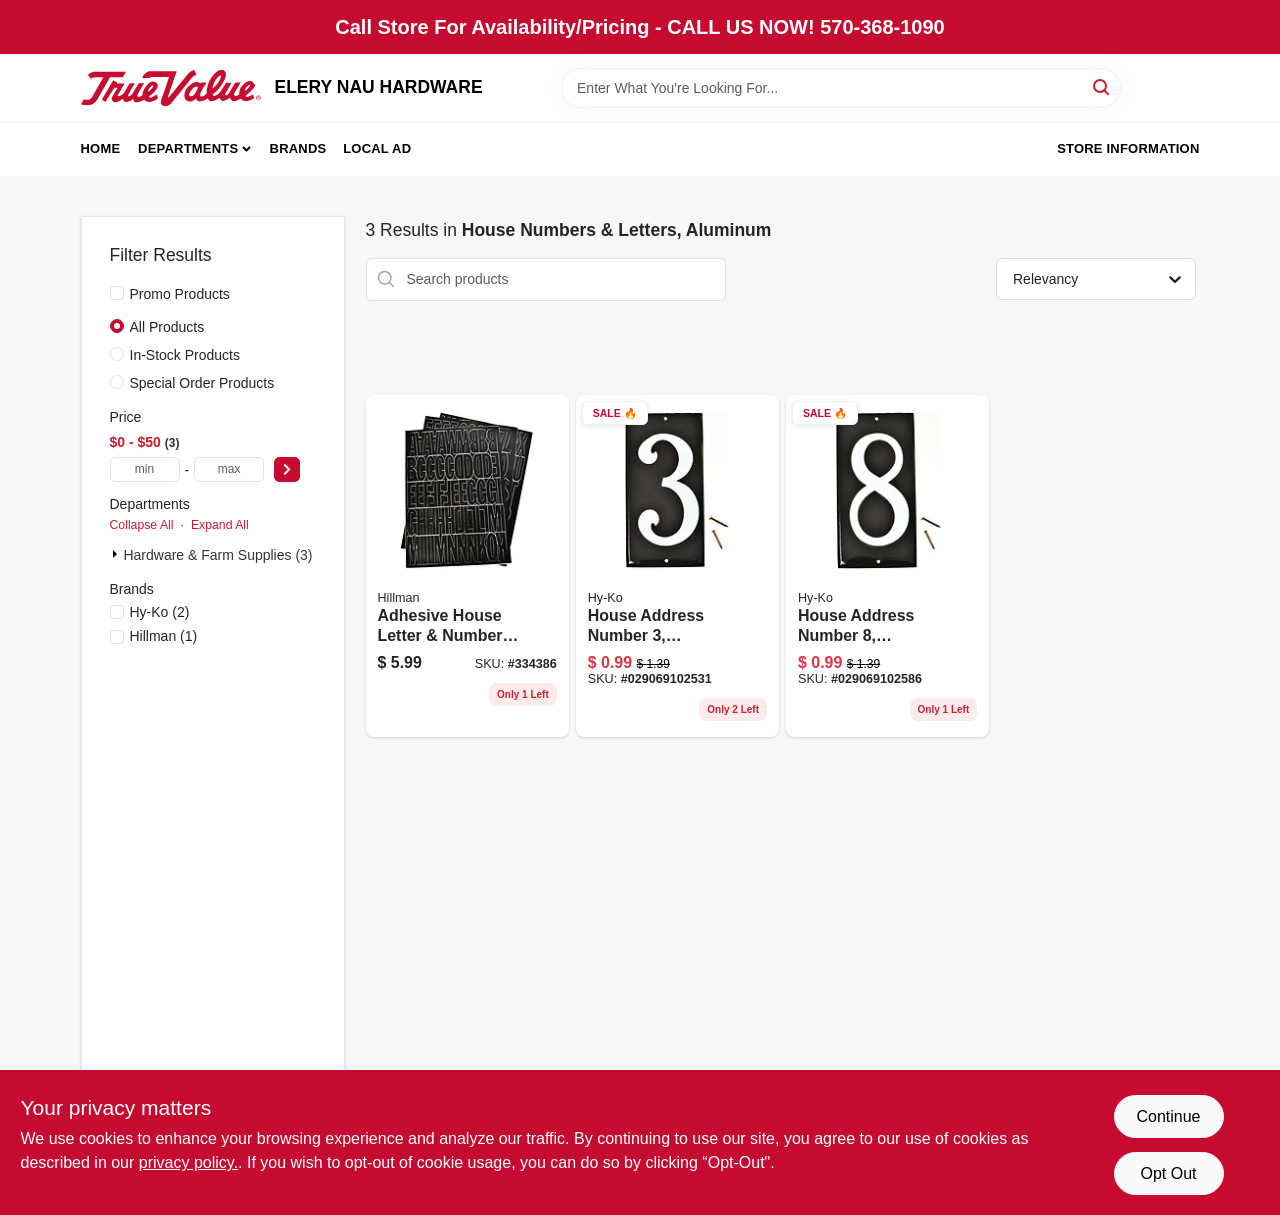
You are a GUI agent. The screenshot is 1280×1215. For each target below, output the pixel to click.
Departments (188, 148)
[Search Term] (841, 88)
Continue (1168, 1116)
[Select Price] (287, 469)
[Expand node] (117, 554)
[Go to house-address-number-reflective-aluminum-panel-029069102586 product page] (887, 566)
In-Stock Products (185, 355)
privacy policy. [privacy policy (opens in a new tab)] (188, 1162)
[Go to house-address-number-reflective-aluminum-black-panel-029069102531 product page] (677, 566)
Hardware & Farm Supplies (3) (217, 555)
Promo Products (180, 294)
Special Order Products (202, 383)
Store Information (1128, 148)
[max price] (229, 469)
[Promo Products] (117, 293)
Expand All (220, 525)
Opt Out (1168, 1173)
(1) (164, 636)
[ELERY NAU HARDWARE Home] (171, 88)
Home (101, 148)
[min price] (145, 469)
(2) (160, 612)
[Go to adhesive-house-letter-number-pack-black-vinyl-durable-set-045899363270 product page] (467, 566)
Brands (298, 148)
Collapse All (142, 525)
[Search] (1102, 86)
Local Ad (377, 148)
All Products (167, 327)
